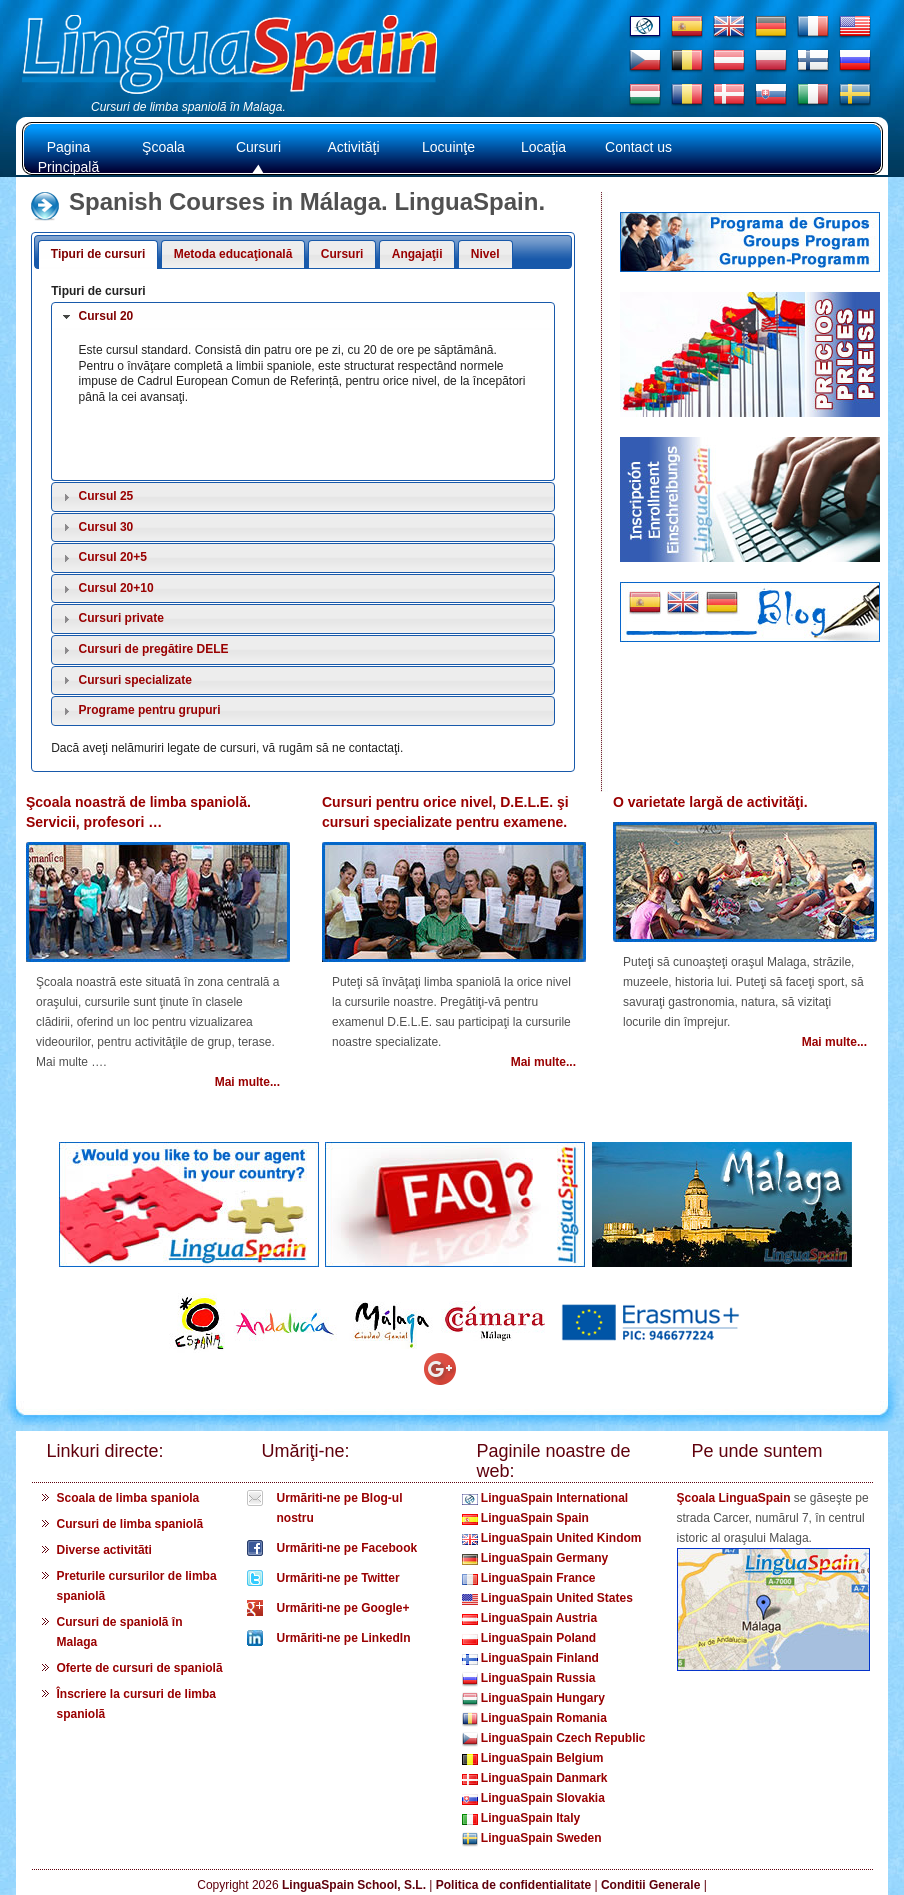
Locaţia (543, 147)
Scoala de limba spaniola (128, 1498)
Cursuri (258, 147)
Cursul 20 (106, 316)
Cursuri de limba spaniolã (130, 1524)
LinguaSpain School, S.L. (354, 1885)
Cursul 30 (106, 527)
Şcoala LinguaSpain (734, 1498)
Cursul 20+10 (116, 588)
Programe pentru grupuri (150, 710)
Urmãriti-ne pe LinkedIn (344, 1638)
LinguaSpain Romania (534, 1718)
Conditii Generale (650, 1885)
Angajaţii (417, 254)
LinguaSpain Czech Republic (554, 1738)
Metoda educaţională (233, 254)
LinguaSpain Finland (530, 1658)
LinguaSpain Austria (530, 1618)
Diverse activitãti (104, 1550)
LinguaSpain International (545, 1498)
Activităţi (353, 147)
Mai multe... (247, 1082)
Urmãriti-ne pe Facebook (347, 1548)
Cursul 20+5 (113, 557)
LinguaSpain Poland (529, 1638)
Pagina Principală (68, 157)
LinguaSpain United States (547, 1598)
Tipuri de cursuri (98, 254)
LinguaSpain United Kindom (552, 1538)
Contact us (638, 147)
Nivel (485, 254)
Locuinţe (448, 147)
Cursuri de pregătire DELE (154, 649)
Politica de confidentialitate (513, 1885)
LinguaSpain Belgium (533, 1758)
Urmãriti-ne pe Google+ (343, 1608)
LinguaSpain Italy (521, 1818)
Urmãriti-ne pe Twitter (338, 1578)
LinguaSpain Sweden (532, 1838)
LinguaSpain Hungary (533, 1698)
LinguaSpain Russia (529, 1678)
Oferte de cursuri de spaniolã (140, 1668)
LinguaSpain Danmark (535, 1778)
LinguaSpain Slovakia (533, 1798)
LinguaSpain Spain (525, 1518)
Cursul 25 (106, 496)
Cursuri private (121, 618)
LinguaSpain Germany (535, 1558)
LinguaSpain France (529, 1578)
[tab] (303, 317)
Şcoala (163, 147)
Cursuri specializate (135, 680)
